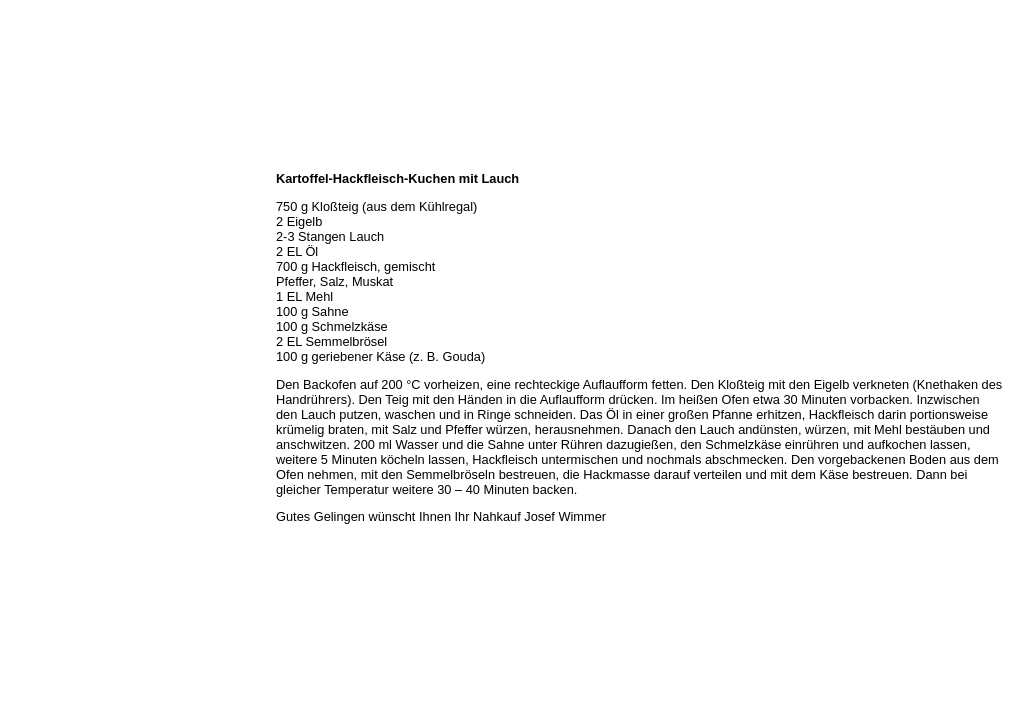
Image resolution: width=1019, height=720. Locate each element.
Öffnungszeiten (47, 202)
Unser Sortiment (50, 224)
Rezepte (29, 290)
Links (22, 334)
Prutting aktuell (47, 356)
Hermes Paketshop (57, 268)
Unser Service (44, 246)
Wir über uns (41, 180)
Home (23, 158)
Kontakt (28, 312)
